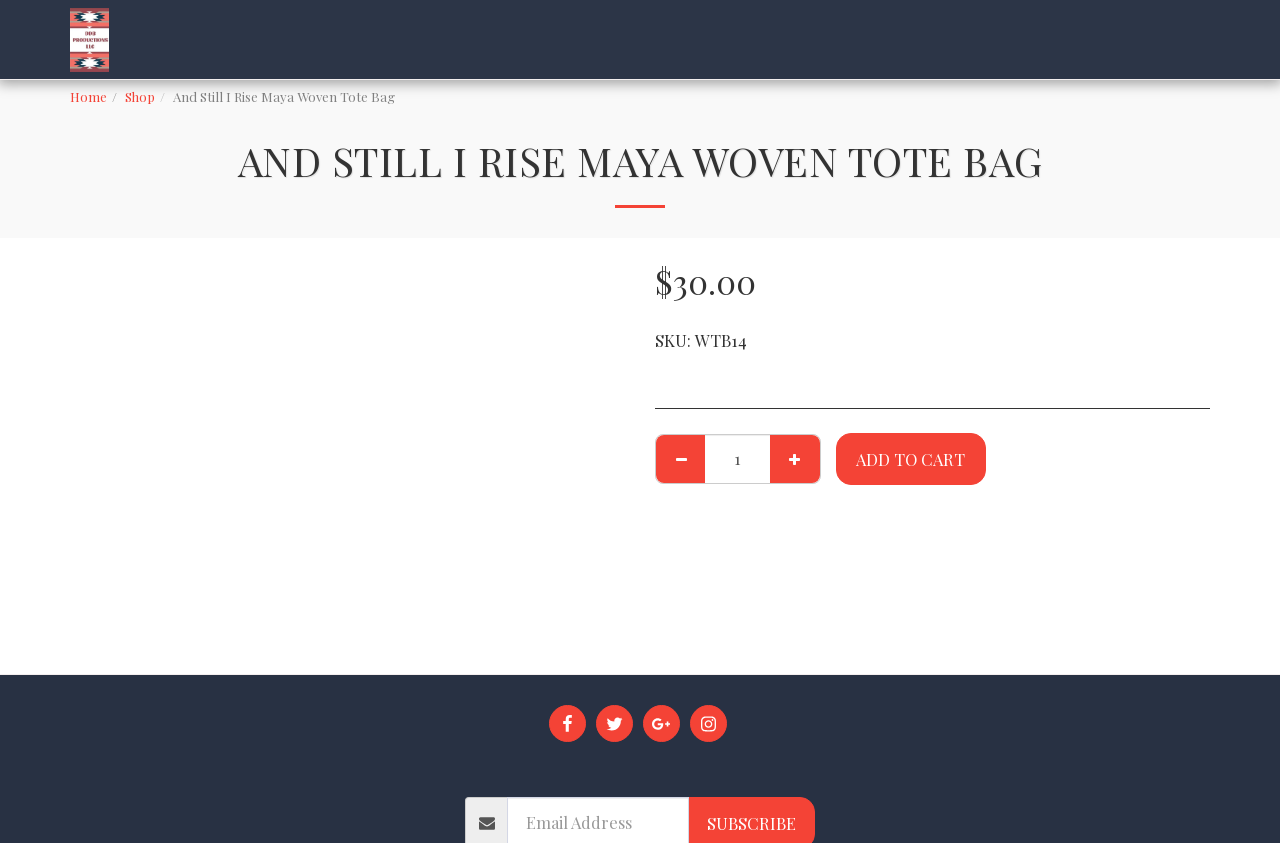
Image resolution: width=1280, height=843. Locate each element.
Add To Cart (910, 459)
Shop (140, 96)
